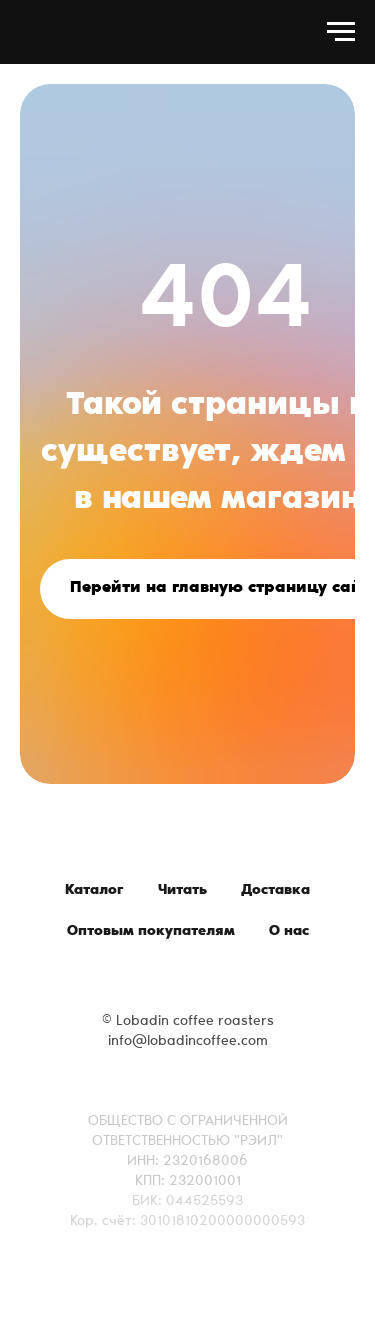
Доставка (275, 891)
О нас (289, 932)
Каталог (94, 891)
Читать (182, 891)
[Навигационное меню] (341, 32)
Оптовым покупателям (151, 932)
